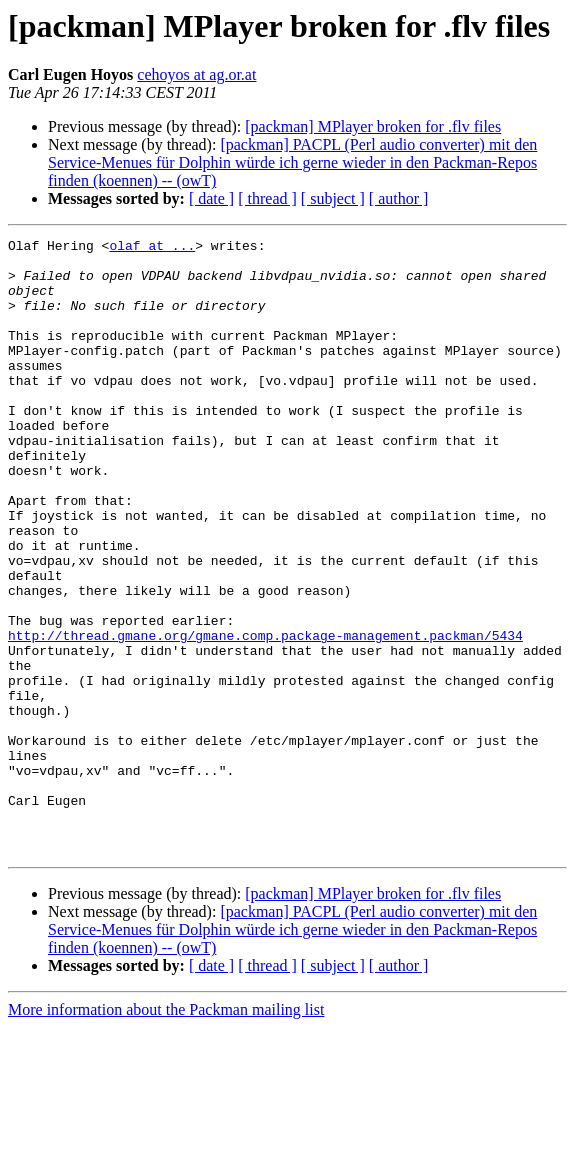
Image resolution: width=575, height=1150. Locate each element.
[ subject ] (333, 198)
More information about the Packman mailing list (166, 1132)
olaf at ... (152, 248)
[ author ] (399, 198)
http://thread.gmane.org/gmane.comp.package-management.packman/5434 (265, 716)
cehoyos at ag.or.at (196, 74)
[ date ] (211, 198)
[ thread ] (267, 198)
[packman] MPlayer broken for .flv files (373, 126)
